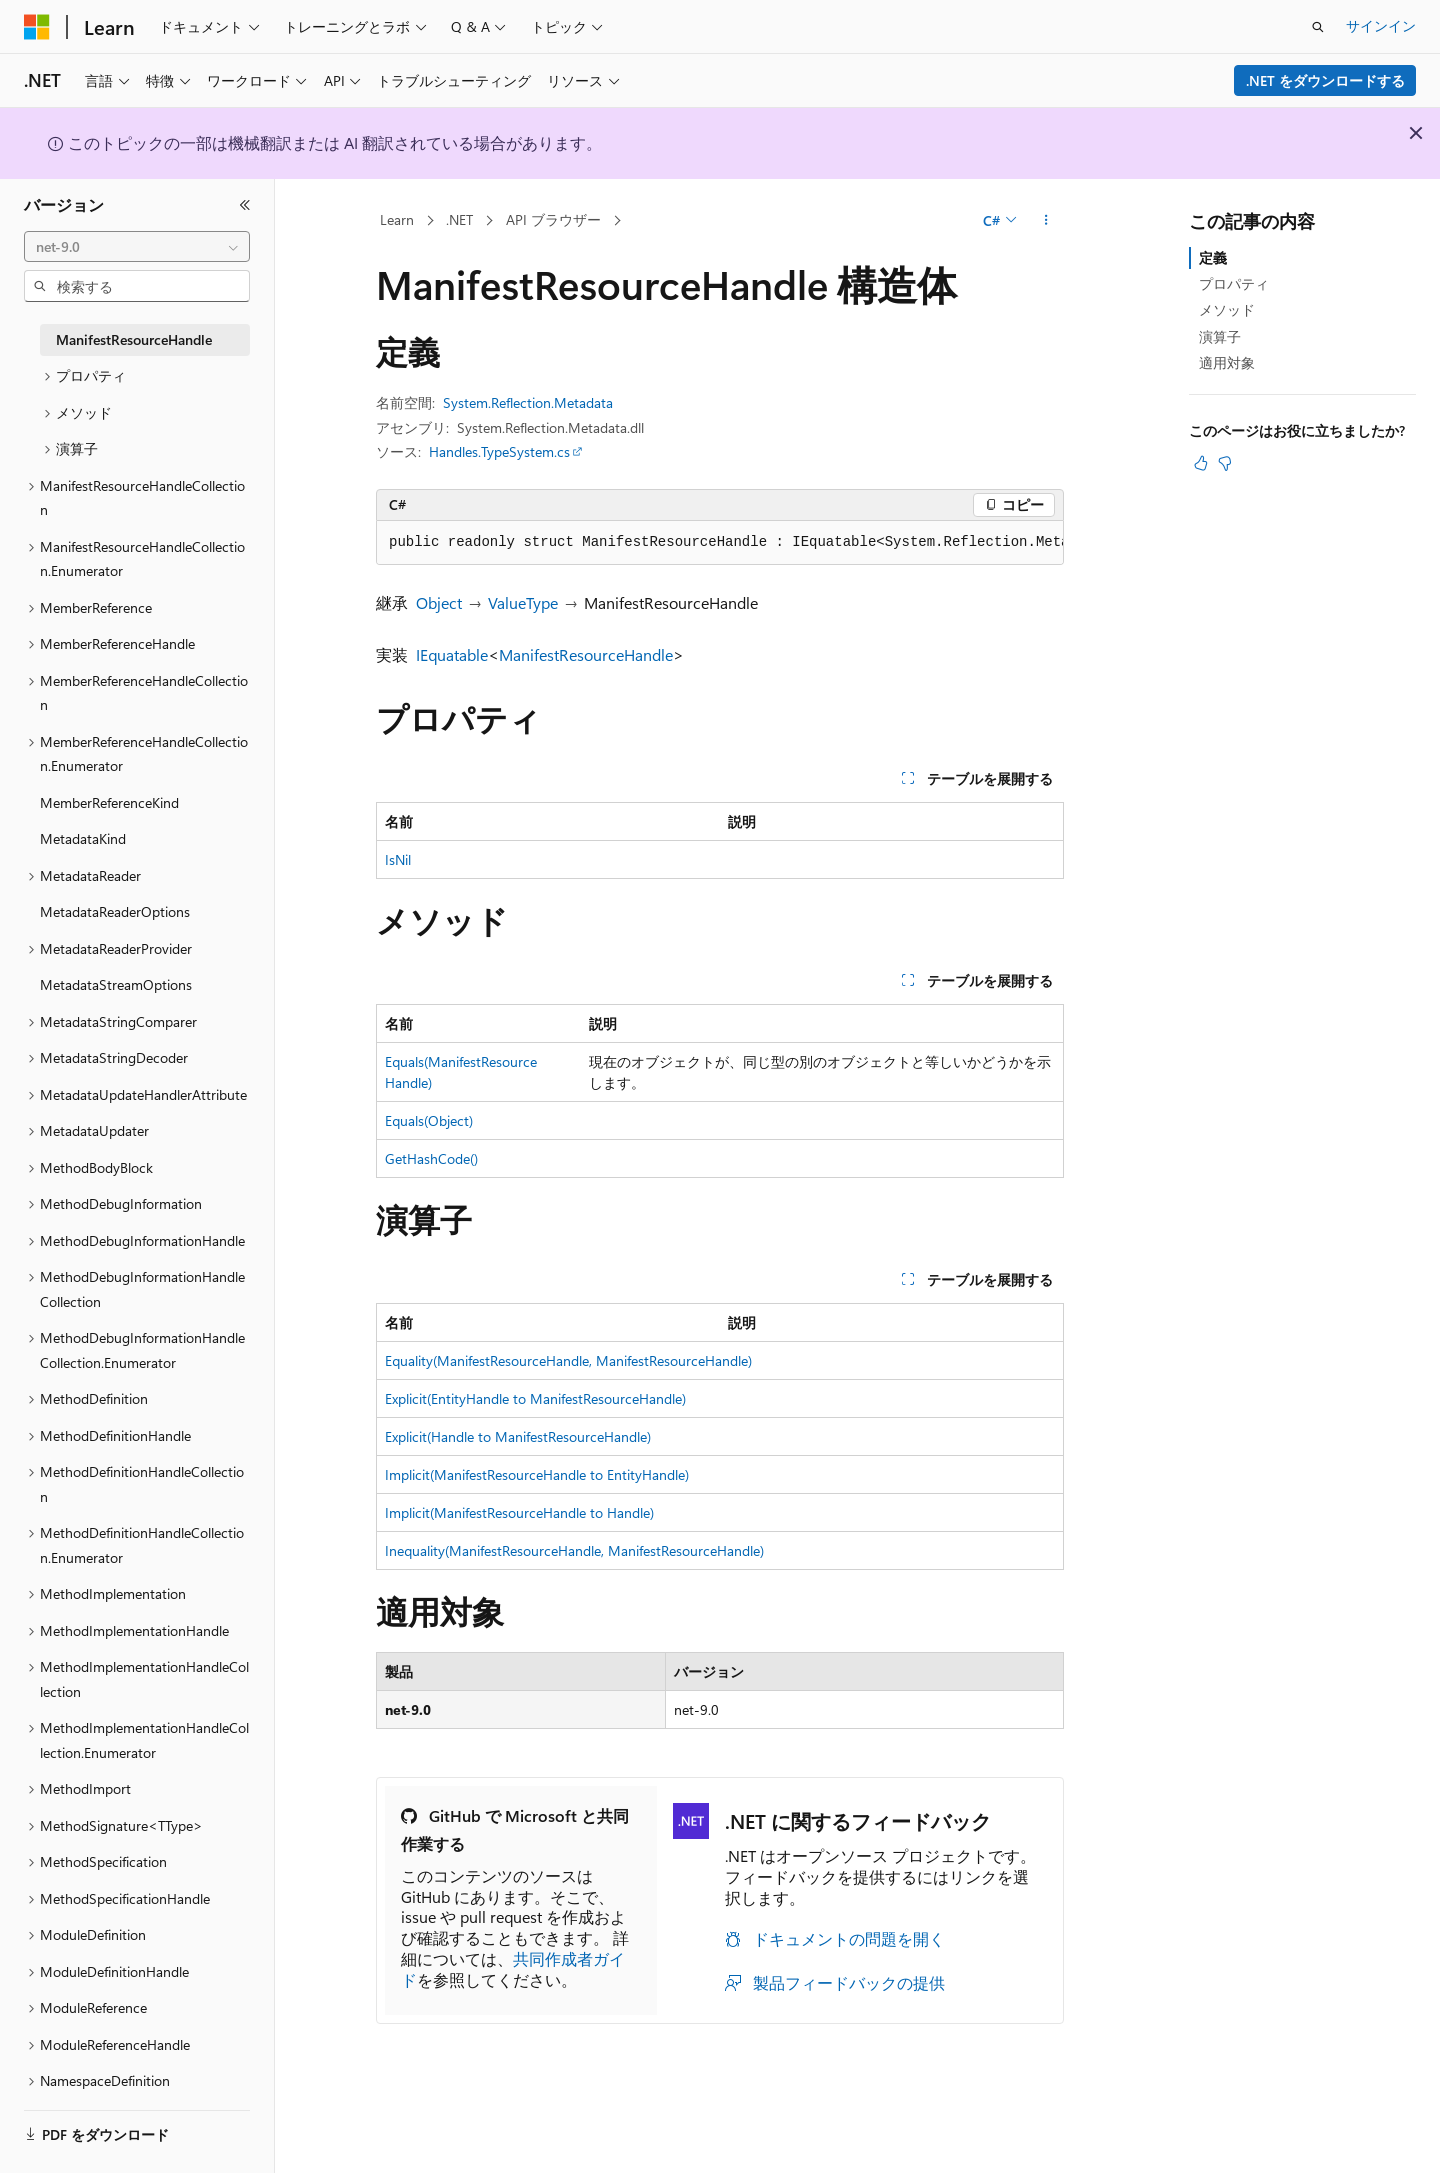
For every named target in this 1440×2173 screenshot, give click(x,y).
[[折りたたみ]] (245, 205)
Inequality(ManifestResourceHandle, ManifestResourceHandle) (574, 1550)
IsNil (398, 859)
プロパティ (1234, 283)
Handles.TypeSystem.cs (499, 451)
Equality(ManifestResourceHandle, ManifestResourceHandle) (568, 1360)
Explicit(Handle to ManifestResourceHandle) (518, 1436)
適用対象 (1227, 362)
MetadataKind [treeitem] (83, 838)
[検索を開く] (1318, 27)
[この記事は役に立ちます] (1201, 463)
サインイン (1381, 25)
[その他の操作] (1046, 221)
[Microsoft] (37, 27)
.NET (459, 219)
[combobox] (137, 247)
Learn (397, 219)
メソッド (1227, 309)
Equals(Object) (429, 1120)
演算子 (1220, 336)
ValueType (523, 602)
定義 (1213, 257)
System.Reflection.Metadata (528, 402)
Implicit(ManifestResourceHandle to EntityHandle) (537, 1474)
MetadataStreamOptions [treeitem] (116, 984)
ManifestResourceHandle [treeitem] (134, 339)
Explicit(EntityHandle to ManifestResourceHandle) (535, 1398)
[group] (720, 543)
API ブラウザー (553, 219)
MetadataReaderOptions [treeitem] (115, 911)
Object (439, 602)
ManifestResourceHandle (586, 654)
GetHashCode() (431, 1158)
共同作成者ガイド (513, 1969)
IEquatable (452, 654)
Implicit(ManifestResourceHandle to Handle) (519, 1512)
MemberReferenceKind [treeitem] (109, 802)
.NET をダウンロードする (1325, 80)
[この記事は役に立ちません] (1225, 463)
